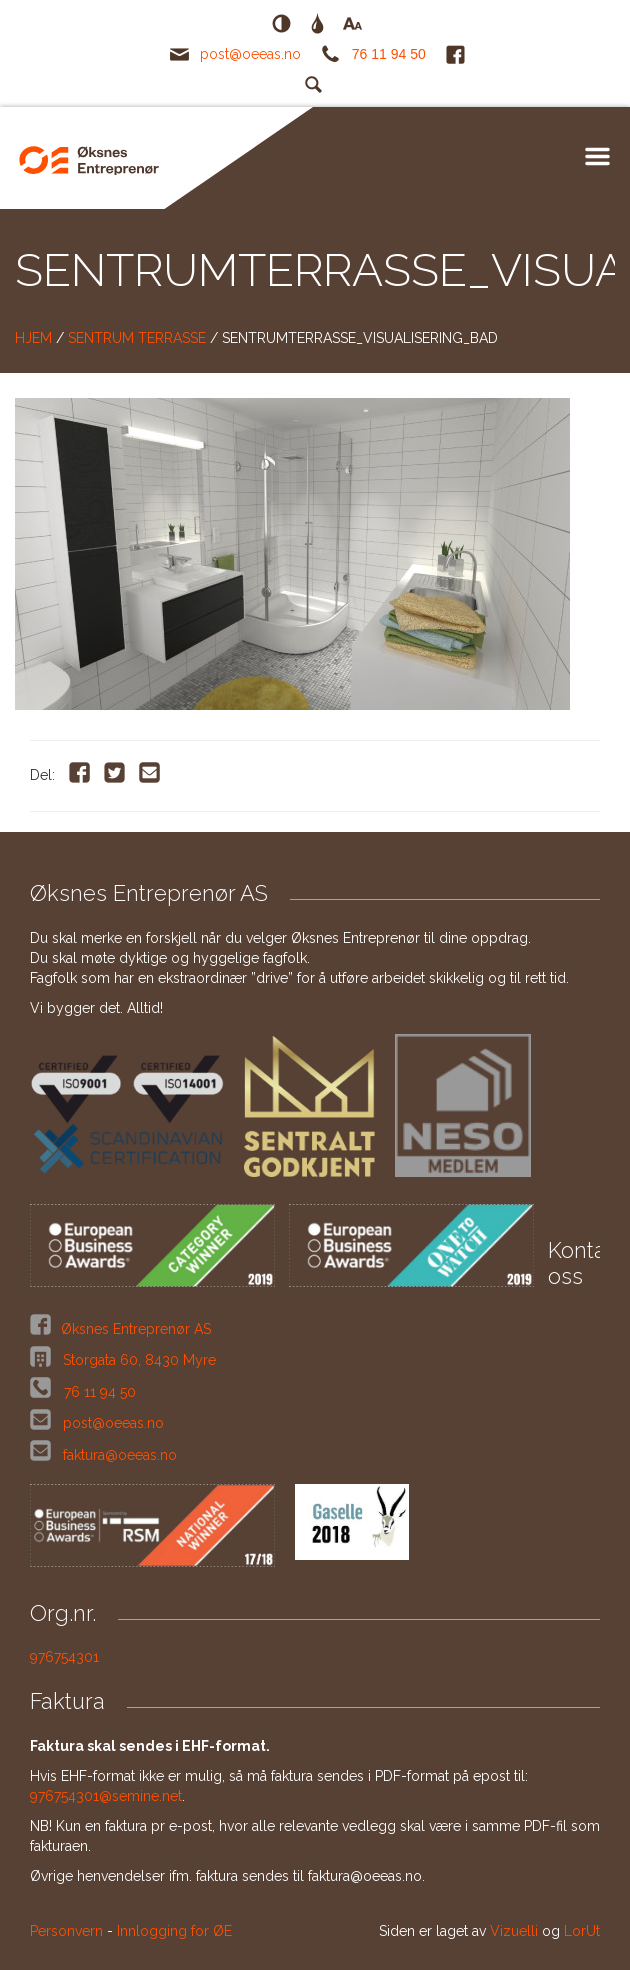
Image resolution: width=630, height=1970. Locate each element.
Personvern (66, 1931)
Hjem (33, 338)
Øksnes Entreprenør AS (136, 1329)
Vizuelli (514, 1931)
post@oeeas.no (250, 54)
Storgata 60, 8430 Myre (137, 1360)
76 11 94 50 (389, 54)
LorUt (582, 1931)
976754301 (64, 1657)
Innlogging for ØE (174, 1931)
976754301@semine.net (106, 1796)
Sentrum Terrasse (137, 338)
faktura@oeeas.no (120, 1455)
